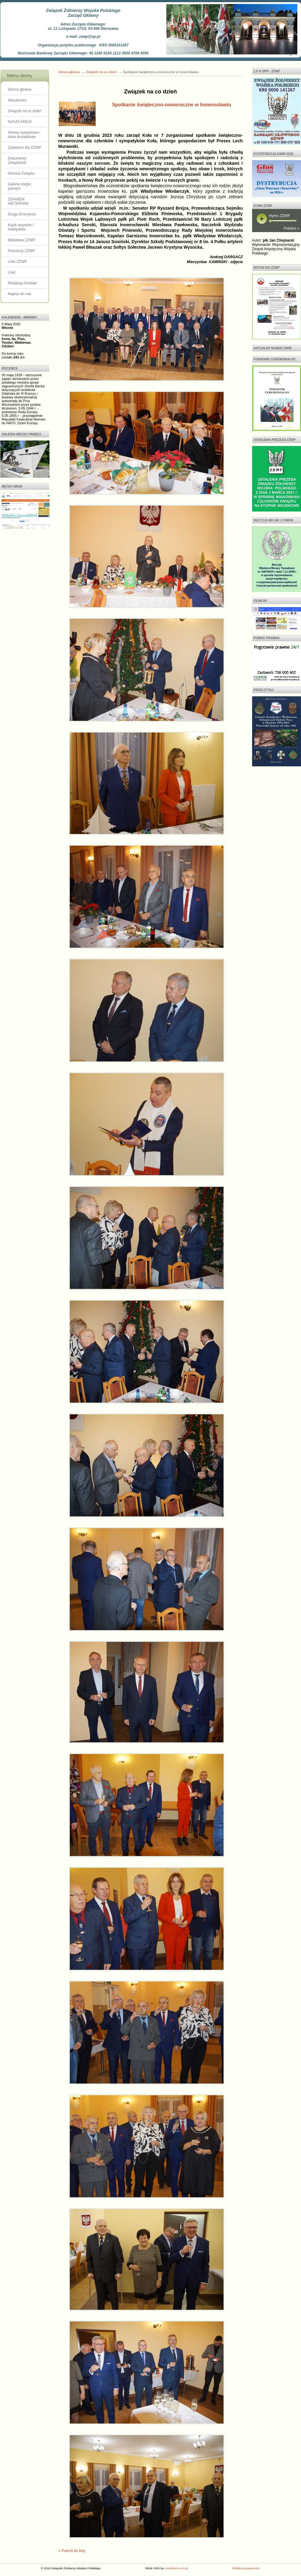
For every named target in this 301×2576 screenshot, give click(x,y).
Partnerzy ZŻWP (21, 251)
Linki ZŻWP (17, 261)
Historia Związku (21, 173)
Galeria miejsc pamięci (19, 186)
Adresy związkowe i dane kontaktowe (24, 134)
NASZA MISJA (20, 122)
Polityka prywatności (245, 2568)
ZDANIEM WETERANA (18, 201)
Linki (12, 272)
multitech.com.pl (176, 2568)
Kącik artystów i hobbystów (21, 227)
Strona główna (20, 89)
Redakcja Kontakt (22, 283)
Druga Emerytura (22, 214)
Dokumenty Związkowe (17, 160)
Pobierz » (291, 228)
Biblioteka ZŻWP (21, 240)
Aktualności (17, 100)
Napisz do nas (19, 294)
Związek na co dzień (25, 111)
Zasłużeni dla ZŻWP (24, 147)
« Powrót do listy (71, 2551)
